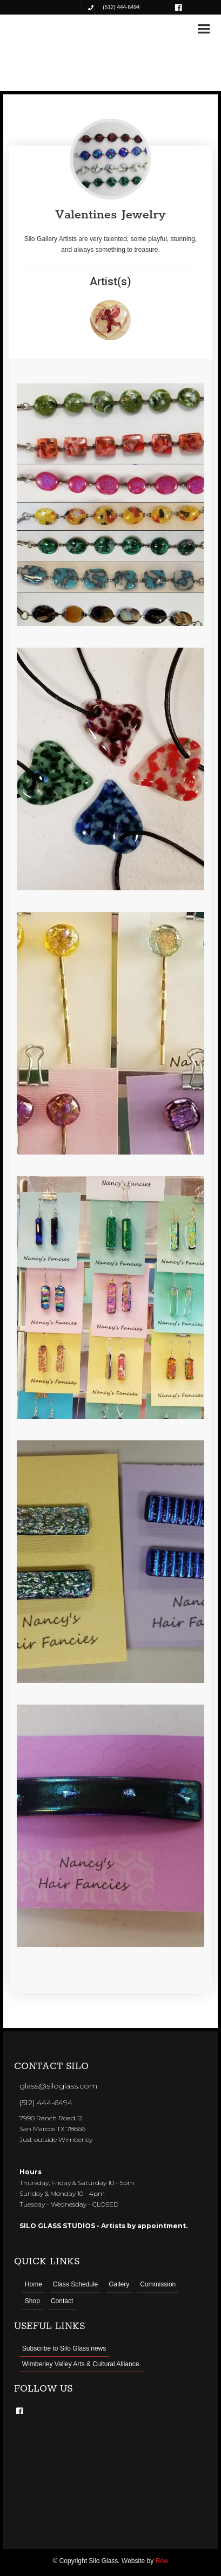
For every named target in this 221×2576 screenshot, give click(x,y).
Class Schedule (75, 2284)
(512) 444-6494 (45, 2102)
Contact (62, 2301)
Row (162, 2561)
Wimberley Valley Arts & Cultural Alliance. (81, 2364)
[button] (204, 29)
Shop (32, 2301)
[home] (43, 28)
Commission (158, 2284)
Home (33, 2284)
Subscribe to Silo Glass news (64, 2348)
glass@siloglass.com (58, 2086)
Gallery (119, 2284)
